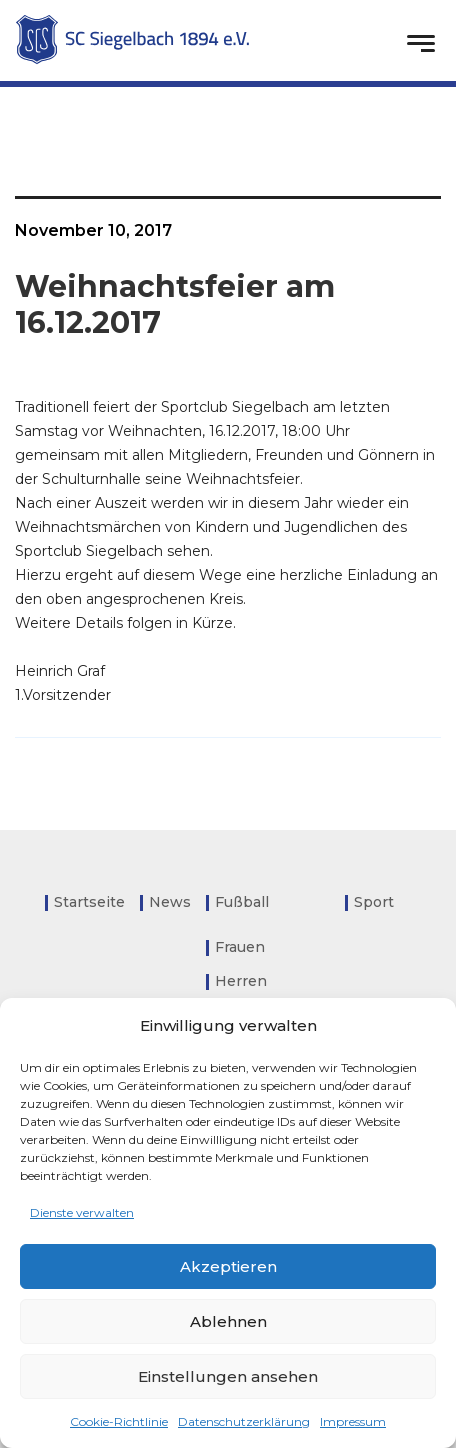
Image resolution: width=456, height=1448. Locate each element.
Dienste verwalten (82, 1212)
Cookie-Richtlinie (119, 1421)
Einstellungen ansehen (228, 1376)
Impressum (353, 1421)
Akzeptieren (228, 1266)
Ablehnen (228, 1321)
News (170, 902)
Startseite (89, 902)
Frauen (240, 947)
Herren (241, 981)
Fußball (242, 902)
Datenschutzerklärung (244, 1421)
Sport (374, 902)
